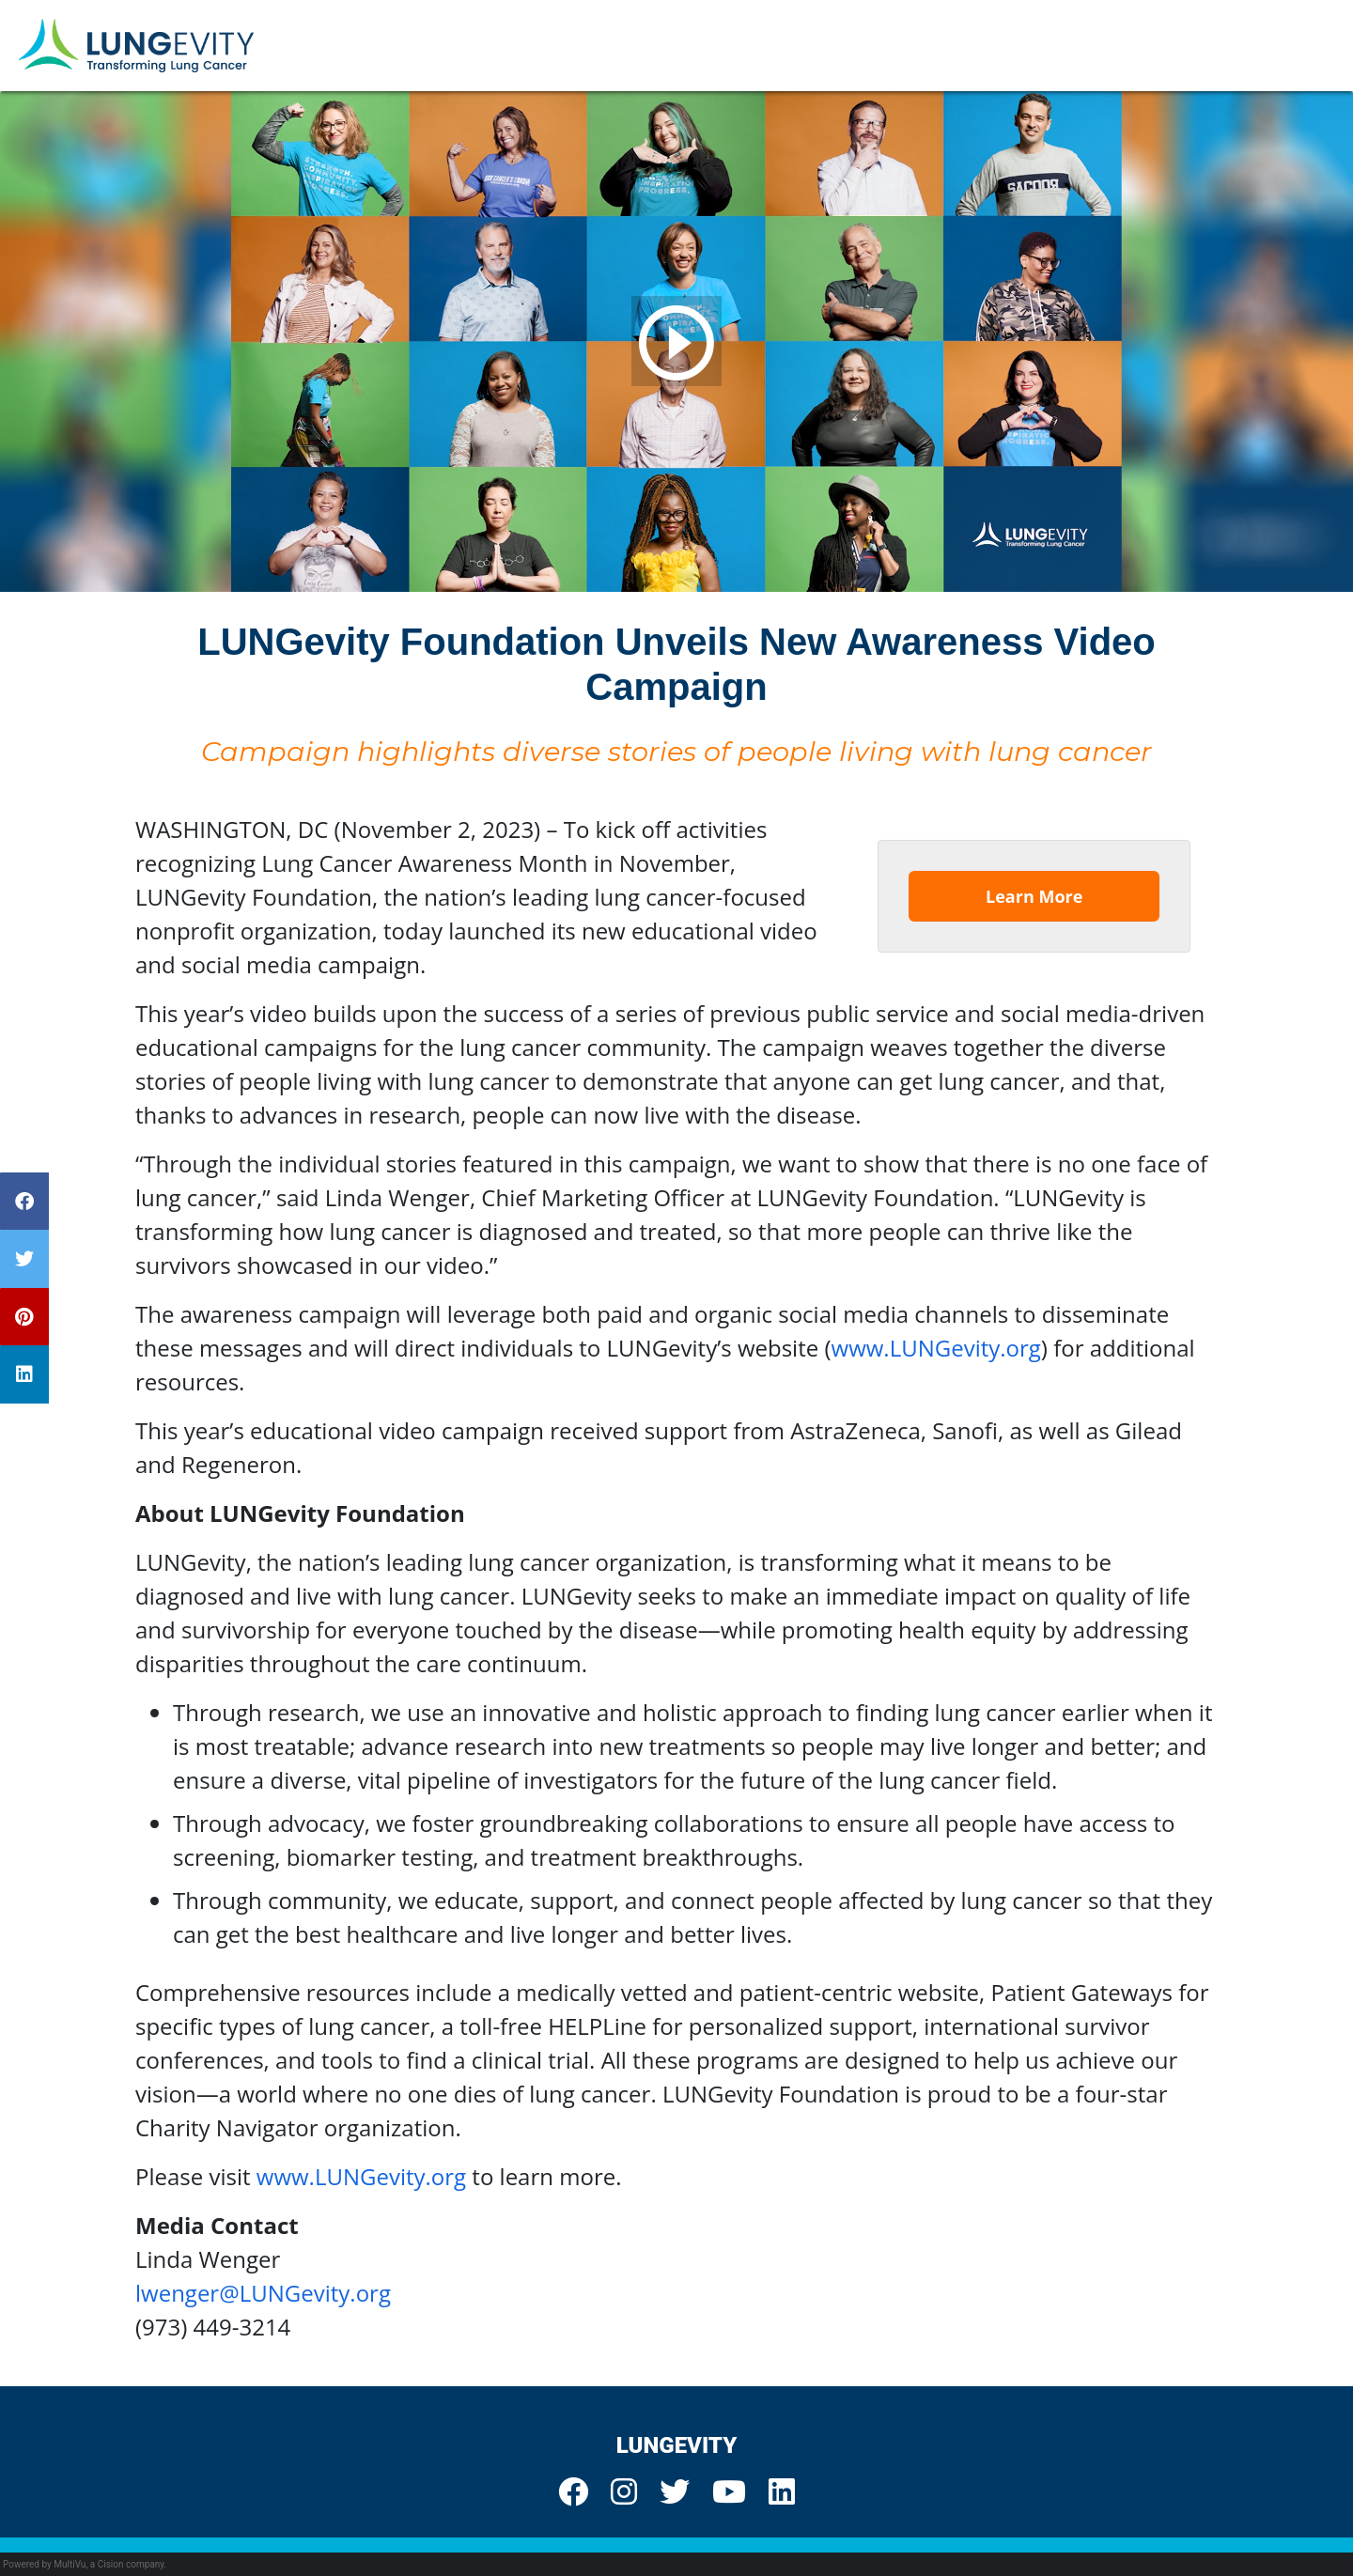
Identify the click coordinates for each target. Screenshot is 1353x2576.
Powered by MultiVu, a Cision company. (84, 2564)
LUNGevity (677, 2445)
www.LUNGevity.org (936, 1347)
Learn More (1034, 896)
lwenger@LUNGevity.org (263, 2292)
